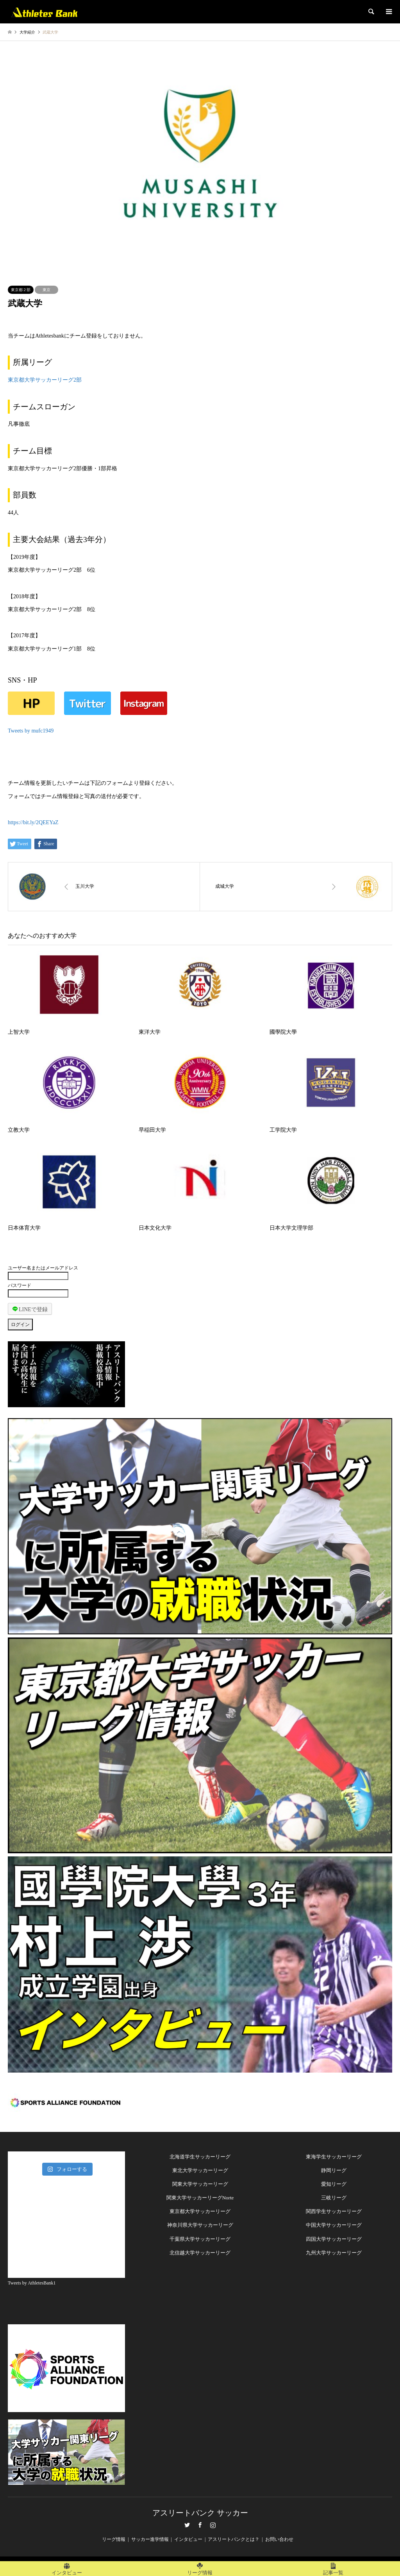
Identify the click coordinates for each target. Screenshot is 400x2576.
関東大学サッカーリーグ (200, 2184)
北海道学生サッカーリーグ (200, 2157)
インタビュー (188, 2539)
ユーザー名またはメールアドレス (43, 1268)
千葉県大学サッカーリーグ (200, 2239)
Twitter (187, 2525)
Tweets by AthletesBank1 (31, 2283)
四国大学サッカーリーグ (334, 2239)
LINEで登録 (30, 1309)
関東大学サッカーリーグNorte (200, 2198)
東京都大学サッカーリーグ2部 (45, 380)
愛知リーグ (333, 2184)
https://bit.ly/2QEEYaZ (33, 822)
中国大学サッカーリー (331, 2225)
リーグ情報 (113, 2539)
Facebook (200, 2525)
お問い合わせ (279, 2539)
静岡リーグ (333, 2170)
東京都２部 (20, 290)
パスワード (19, 1285)
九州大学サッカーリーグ (334, 2253)
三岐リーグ (333, 2198)
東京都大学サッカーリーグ (200, 2211)
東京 (46, 290)
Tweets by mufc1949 (31, 731)
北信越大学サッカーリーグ (200, 2253)
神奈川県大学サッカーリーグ (200, 2225)
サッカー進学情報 (150, 2539)
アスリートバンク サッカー (200, 2512)
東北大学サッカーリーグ (200, 2170)
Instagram (213, 2525)
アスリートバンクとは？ (233, 2539)
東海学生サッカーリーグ (334, 2157)
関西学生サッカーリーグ (334, 2211)
